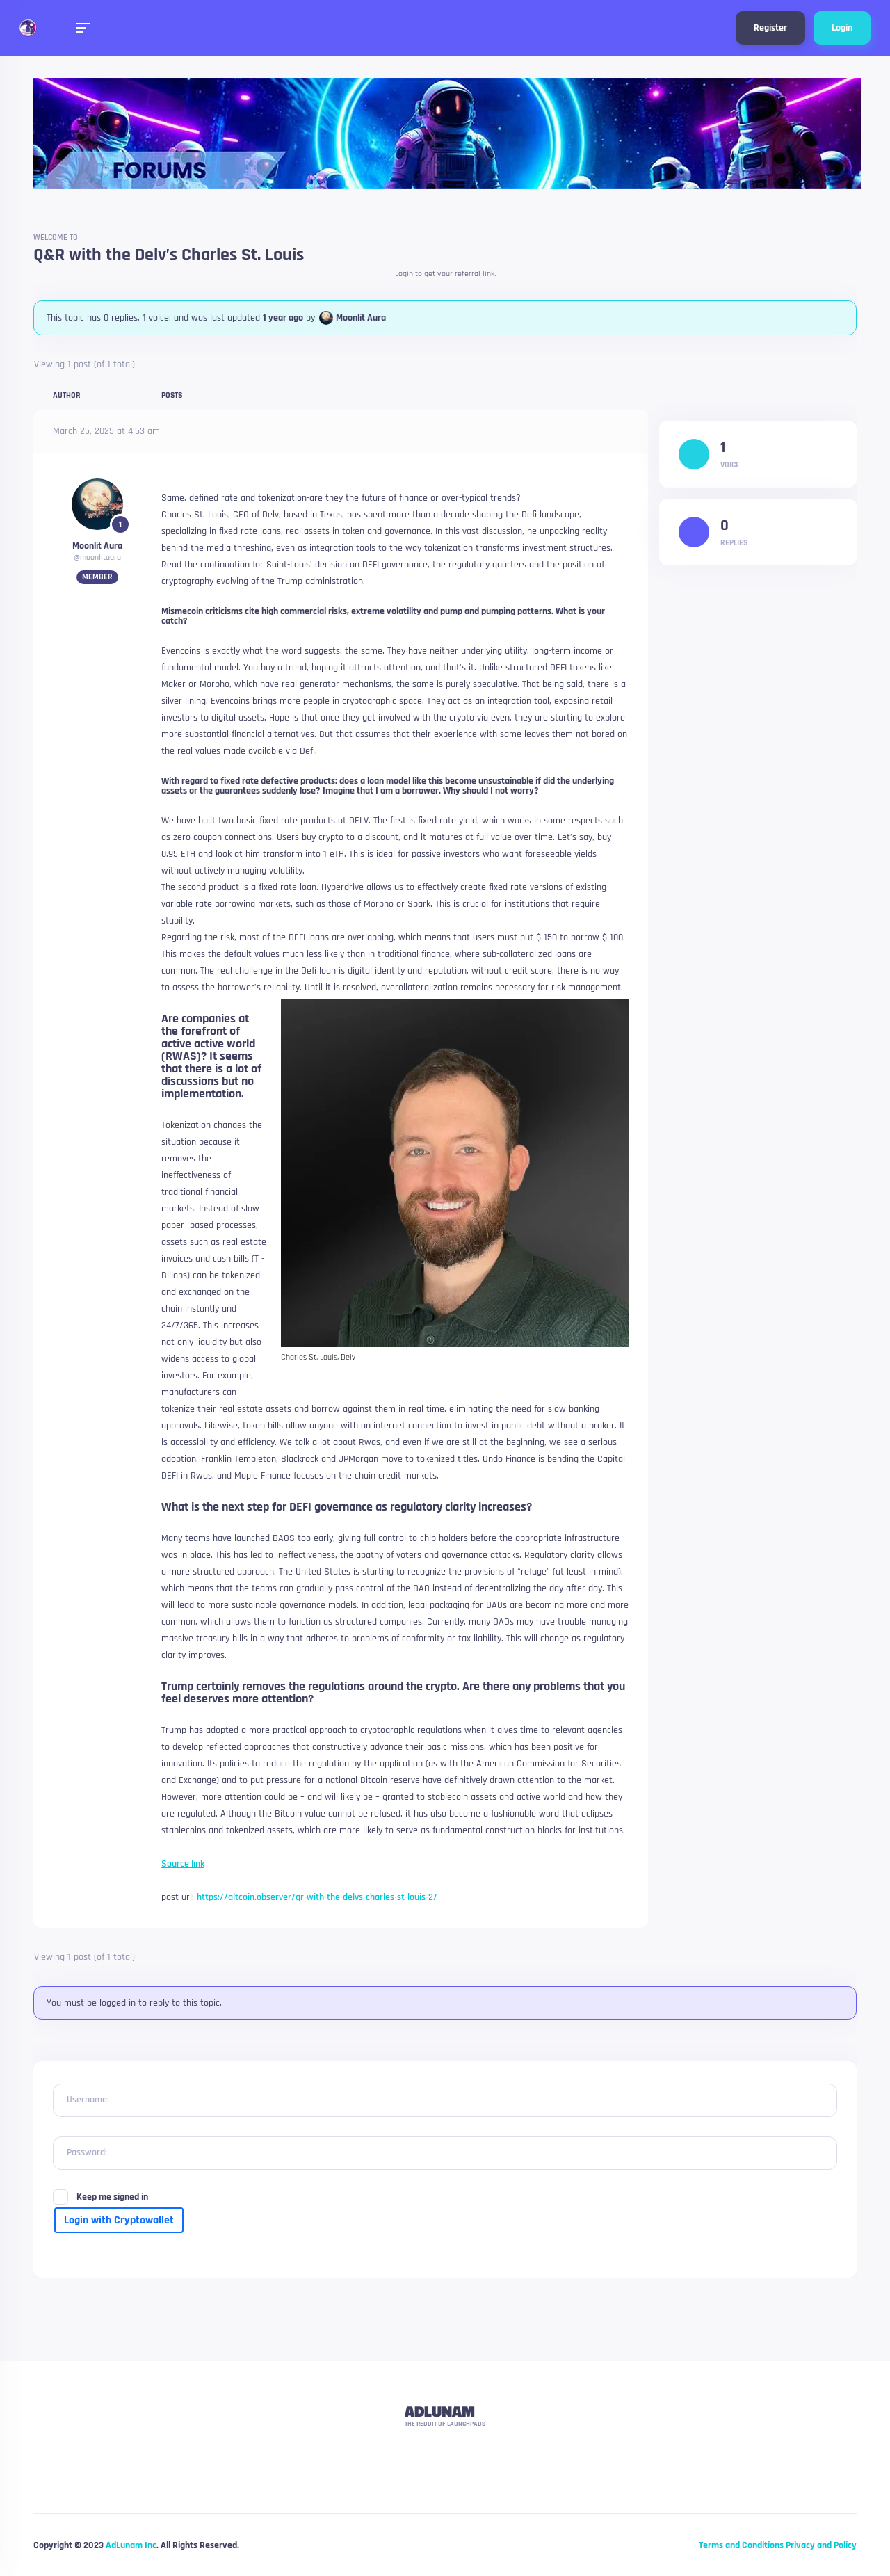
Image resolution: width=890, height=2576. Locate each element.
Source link (182, 1864)
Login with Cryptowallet (119, 2220)
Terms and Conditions (741, 2545)
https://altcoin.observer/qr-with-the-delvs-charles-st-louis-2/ (317, 1897)
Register (770, 28)
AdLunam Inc (131, 2545)
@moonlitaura (97, 557)
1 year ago (283, 318)
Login (842, 28)
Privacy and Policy (821, 2545)
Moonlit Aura (361, 318)
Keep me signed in (112, 2197)
